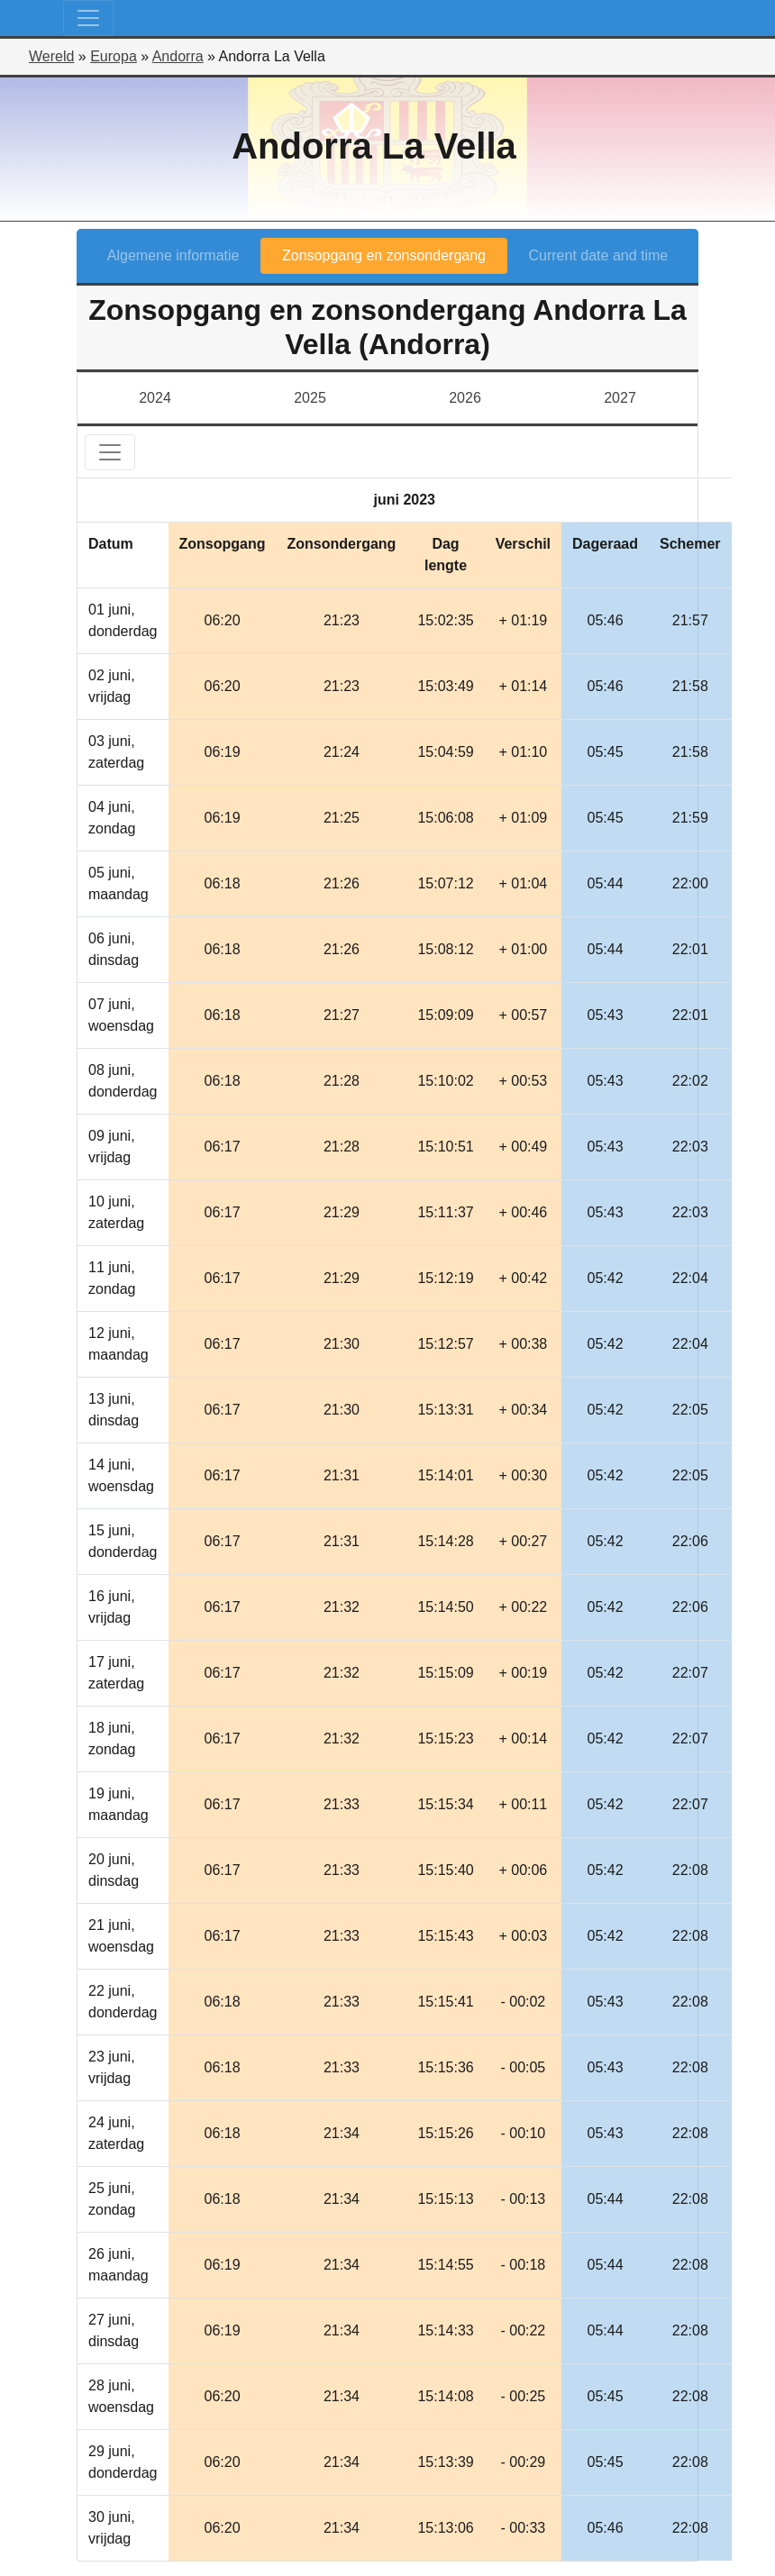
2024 (155, 397)
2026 (465, 397)
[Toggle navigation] (88, 18)
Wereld (51, 56)
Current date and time (599, 255)
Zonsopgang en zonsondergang (384, 255)
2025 (310, 397)
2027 (620, 397)
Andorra (178, 56)
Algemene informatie (173, 255)
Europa (113, 56)
